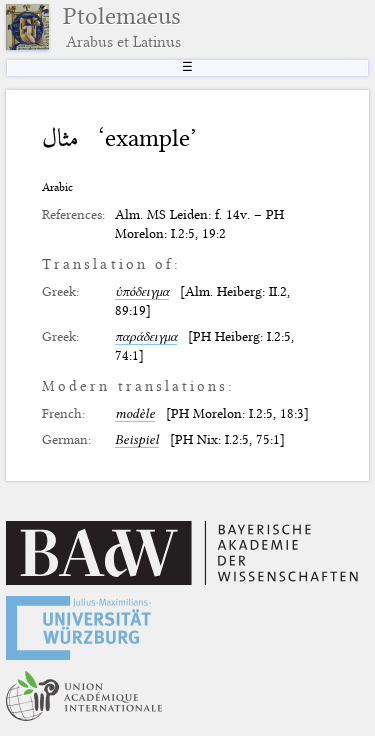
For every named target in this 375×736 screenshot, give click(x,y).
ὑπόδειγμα (142, 291)
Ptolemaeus (122, 27)
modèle (135, 413)
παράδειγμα (146, 336)
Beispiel (137, 439)
